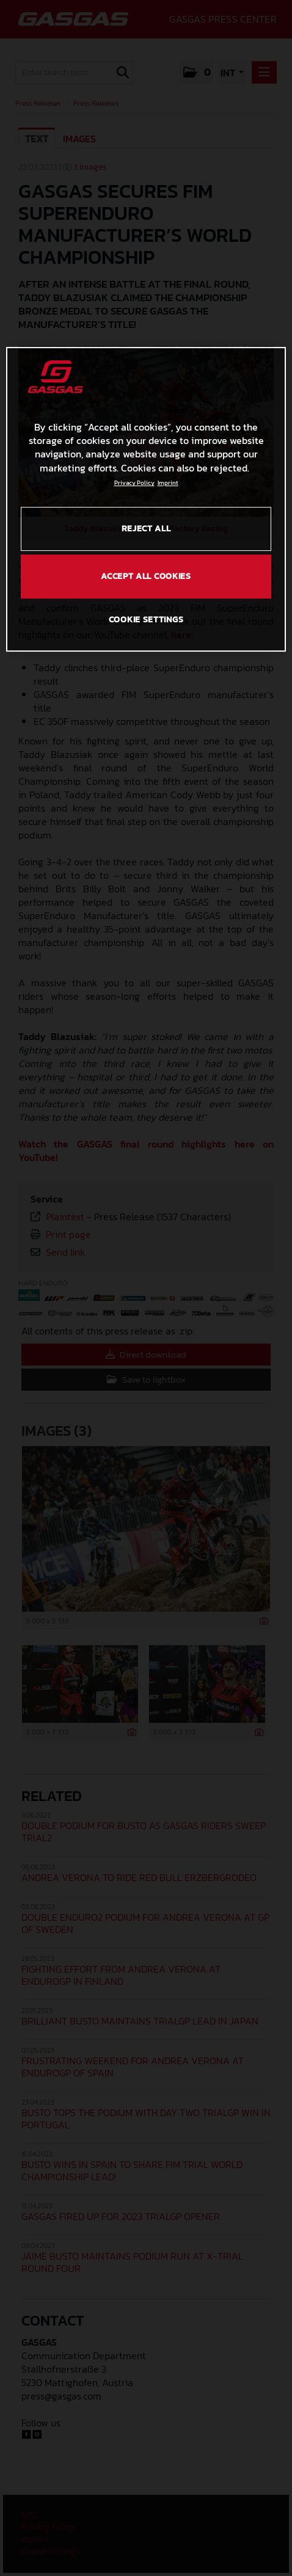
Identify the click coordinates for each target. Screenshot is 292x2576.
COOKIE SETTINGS (146, 619)
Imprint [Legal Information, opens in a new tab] (168, 482)
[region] (146, 499)
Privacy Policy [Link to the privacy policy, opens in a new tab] (134, 482)
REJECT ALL (146, 528)
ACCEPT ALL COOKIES (146, 576)
